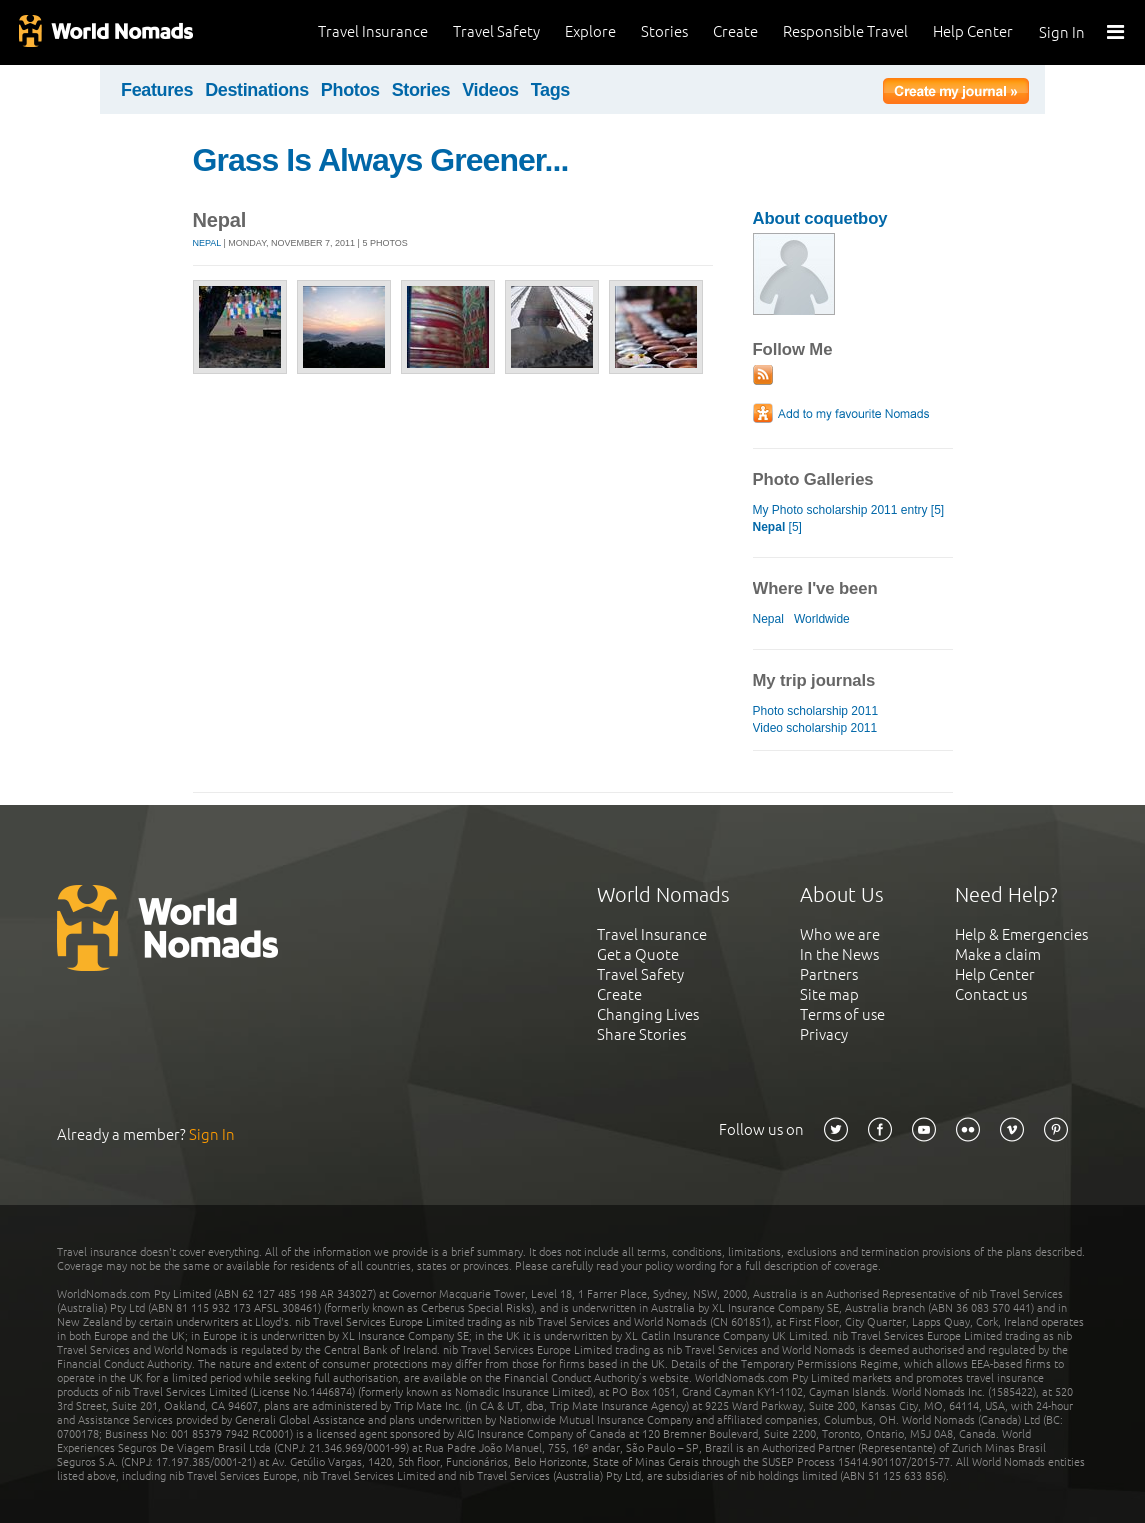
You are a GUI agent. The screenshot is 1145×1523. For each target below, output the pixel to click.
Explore (590, 31)
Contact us (991, 994)
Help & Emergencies (1021, 934)
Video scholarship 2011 (815, 728)
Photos (350, 90)
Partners (829, 974)
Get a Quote (638, 954)
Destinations (257, 90)
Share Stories (641, 1034)
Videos (490, 90)
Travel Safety (496, 31)
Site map (829, 994)
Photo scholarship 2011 (816, 711)
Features (157, 90)
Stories (664, 31)
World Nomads (105, 32)
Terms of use (842, 1014)
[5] (777, 527)
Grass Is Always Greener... (381, 160)
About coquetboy (820, 218)
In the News (839, 954)
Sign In (1062, 32)
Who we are (840, 934)
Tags (550, 90)
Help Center (973, 31)
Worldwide (822, 619)
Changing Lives (648, 1014)
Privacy (824, 1034)
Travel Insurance (373, 31)
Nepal (207, 243)
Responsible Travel (845, 31)
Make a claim (998, 954)
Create (735, 31)
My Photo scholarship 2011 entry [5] (849, 510)
